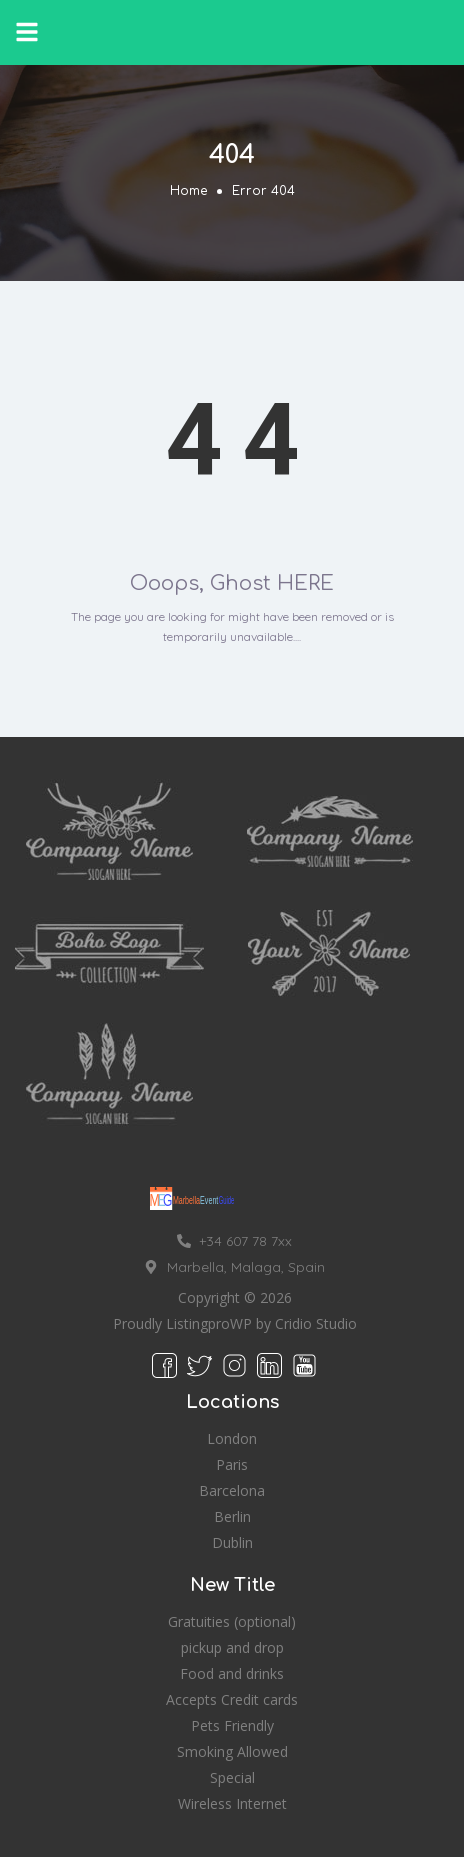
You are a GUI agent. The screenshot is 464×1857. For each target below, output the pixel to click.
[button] (27, 32)
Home (188, 191)
